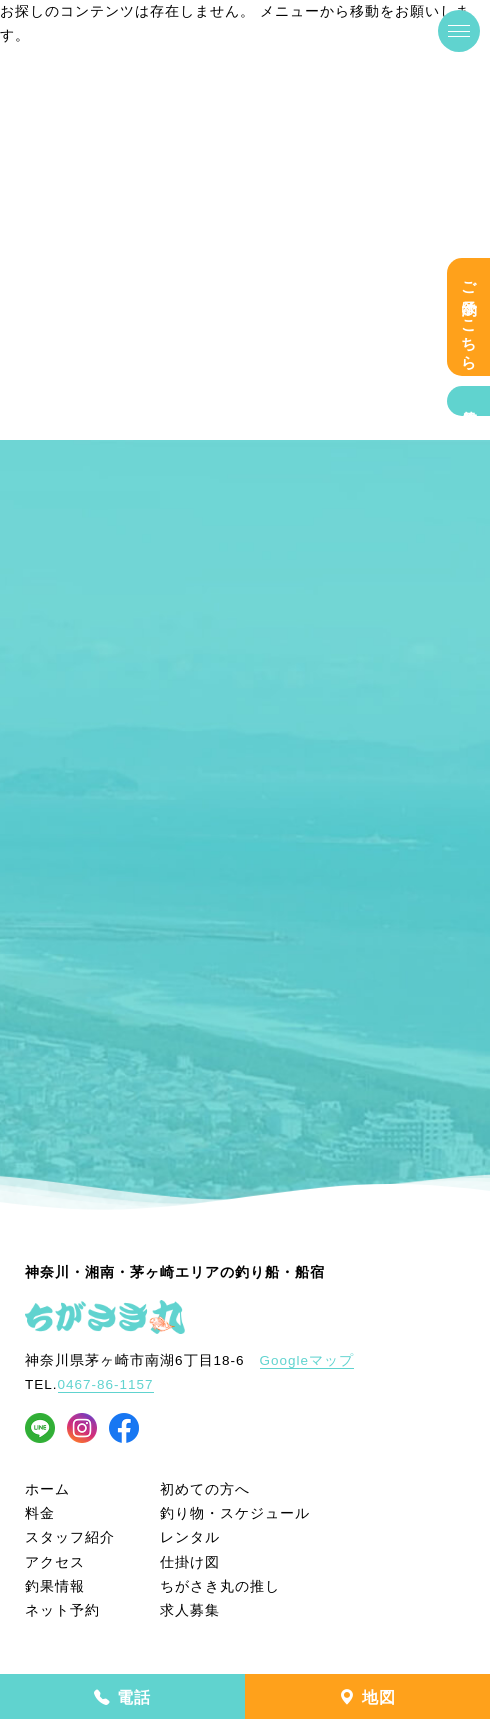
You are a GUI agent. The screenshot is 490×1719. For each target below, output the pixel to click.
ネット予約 (62, 1610)
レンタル (190, 1537)
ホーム (47, 1489)
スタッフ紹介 (70, 1537)
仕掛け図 (190, 1562)
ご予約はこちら (469, 317)
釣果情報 (469, 401)
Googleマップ (307, 1360)
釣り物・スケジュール (235, 1513)
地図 (367, 1697)
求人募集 (190, 1610)
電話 (122, 1697)
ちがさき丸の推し (220, 1586)
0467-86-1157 (106, 1384)
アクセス (55, 1562)
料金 (40, 1513)
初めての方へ (205, 1489)
